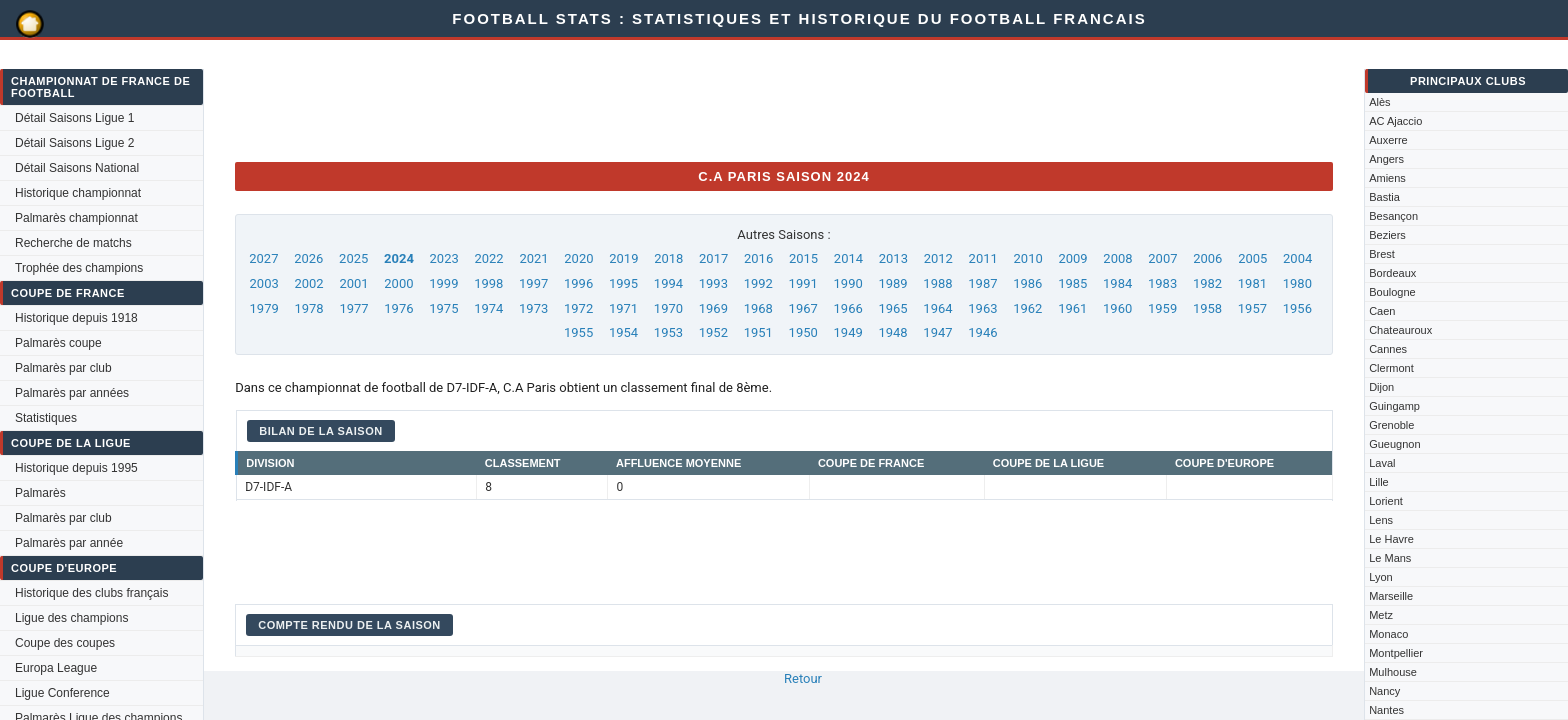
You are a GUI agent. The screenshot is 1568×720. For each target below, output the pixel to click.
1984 (1117, 283)
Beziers (1387, 235)
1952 (713, 332)
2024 (399, 258)
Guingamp (1394, 406)
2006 (1207, 258)
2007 (1162, 258)
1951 (758, 332)
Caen (1382, 311)
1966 (848, 308)
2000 (398, 283)
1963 (982, 308)
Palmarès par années (72, 393)
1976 (398, 308)
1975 (443, 308)
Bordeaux (1392, 273)
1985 (1072, 283)
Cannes (1388, 349)
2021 (533, 258)
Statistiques (46, 418)
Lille (1379, 482)
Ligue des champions (71, 618)
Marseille (1391, 596)
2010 (1028, 258)
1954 (623, 332)
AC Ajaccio (1395, 121)
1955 (578, 332)
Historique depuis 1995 (76, 468)
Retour (803, 678)
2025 (353, 258)
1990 (848, 283)
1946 (982, 332)
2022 (488, 258)
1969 (713, 308)
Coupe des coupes (65, 643)
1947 (937, 332)
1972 (578, 308)
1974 (488, 308)
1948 (892, 332)
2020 (578, 258)
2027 (263, 258)
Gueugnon (1394, 444)
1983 (1162, 283)
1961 (1072, 308)
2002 (308, 283)
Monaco (1388, 634)
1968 (758, 308)
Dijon (1381, 387)
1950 (803, 332)
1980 (1297, 283)
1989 (892, 283)
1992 (758, 283)
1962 (1027, 308)
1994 (668, 283)
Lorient (1386, 501)
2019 (623, 258)
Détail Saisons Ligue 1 (74, 118)
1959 (1162, 308)
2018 (668, 258)
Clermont (1391, 368)
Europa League (56, 668)
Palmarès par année (69, 543)
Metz (1381, 615)
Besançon (1393, 216)
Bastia (1384, 197)
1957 (1252, 308)
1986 (1027, 283)
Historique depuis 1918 (76, 318)
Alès (1379, 102)
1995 (623, 283)
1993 (713, 283)
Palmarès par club (63, 368)
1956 (1297, 308)
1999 (443, 283)
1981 (1252, 283)
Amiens (1387, 178)
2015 (803, 258)
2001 (353, 283)
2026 (308, 258)
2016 (758, 258)
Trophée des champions (79, 268)
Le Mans (1390, 558)
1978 (308, 308)
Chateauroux (1400, 330)
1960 (1117, 308)
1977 (353, 308)
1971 (623, 308)
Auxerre (1388, 140)
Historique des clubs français (91, 593)
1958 (1207, 308)
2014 (848, 258)
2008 (1117, 258)
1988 (937, 283)
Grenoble (1391, 425)
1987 (982, 283)
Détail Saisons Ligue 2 (74, 143)
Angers (1386, 159)
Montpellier (1396, 653)
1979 (264, 308)
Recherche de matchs (73, 243)
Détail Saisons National (77, 168)
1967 (803, 308)
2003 (264, 283)
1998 (488, 283)
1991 (803, 283)
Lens (1381, 520)
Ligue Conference (62, 693)
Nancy (1384, 691)
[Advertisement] (599, 101)
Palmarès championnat (76, 218)
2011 (983, 258)
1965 (892, 308)
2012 (938, 258)
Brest (1382, 254)
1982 (1207, 283)
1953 (668, 332)
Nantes (1386, 710)
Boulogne (1392, 292)
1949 (848, 332)
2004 (1297, 258)
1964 (937, 308)
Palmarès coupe (58, 343)
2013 (893, 258)
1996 (578, 283)
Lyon (1380, 577)
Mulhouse (1393, 672)
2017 (713, 258)
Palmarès (40, 493)
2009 (1072, 258)
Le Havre (1391, 539)
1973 (533, 308)
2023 (444, 258)
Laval (1382, 463)
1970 (668, 308)
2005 (1252, 258)
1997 (533, 283)
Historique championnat (78, 193)
